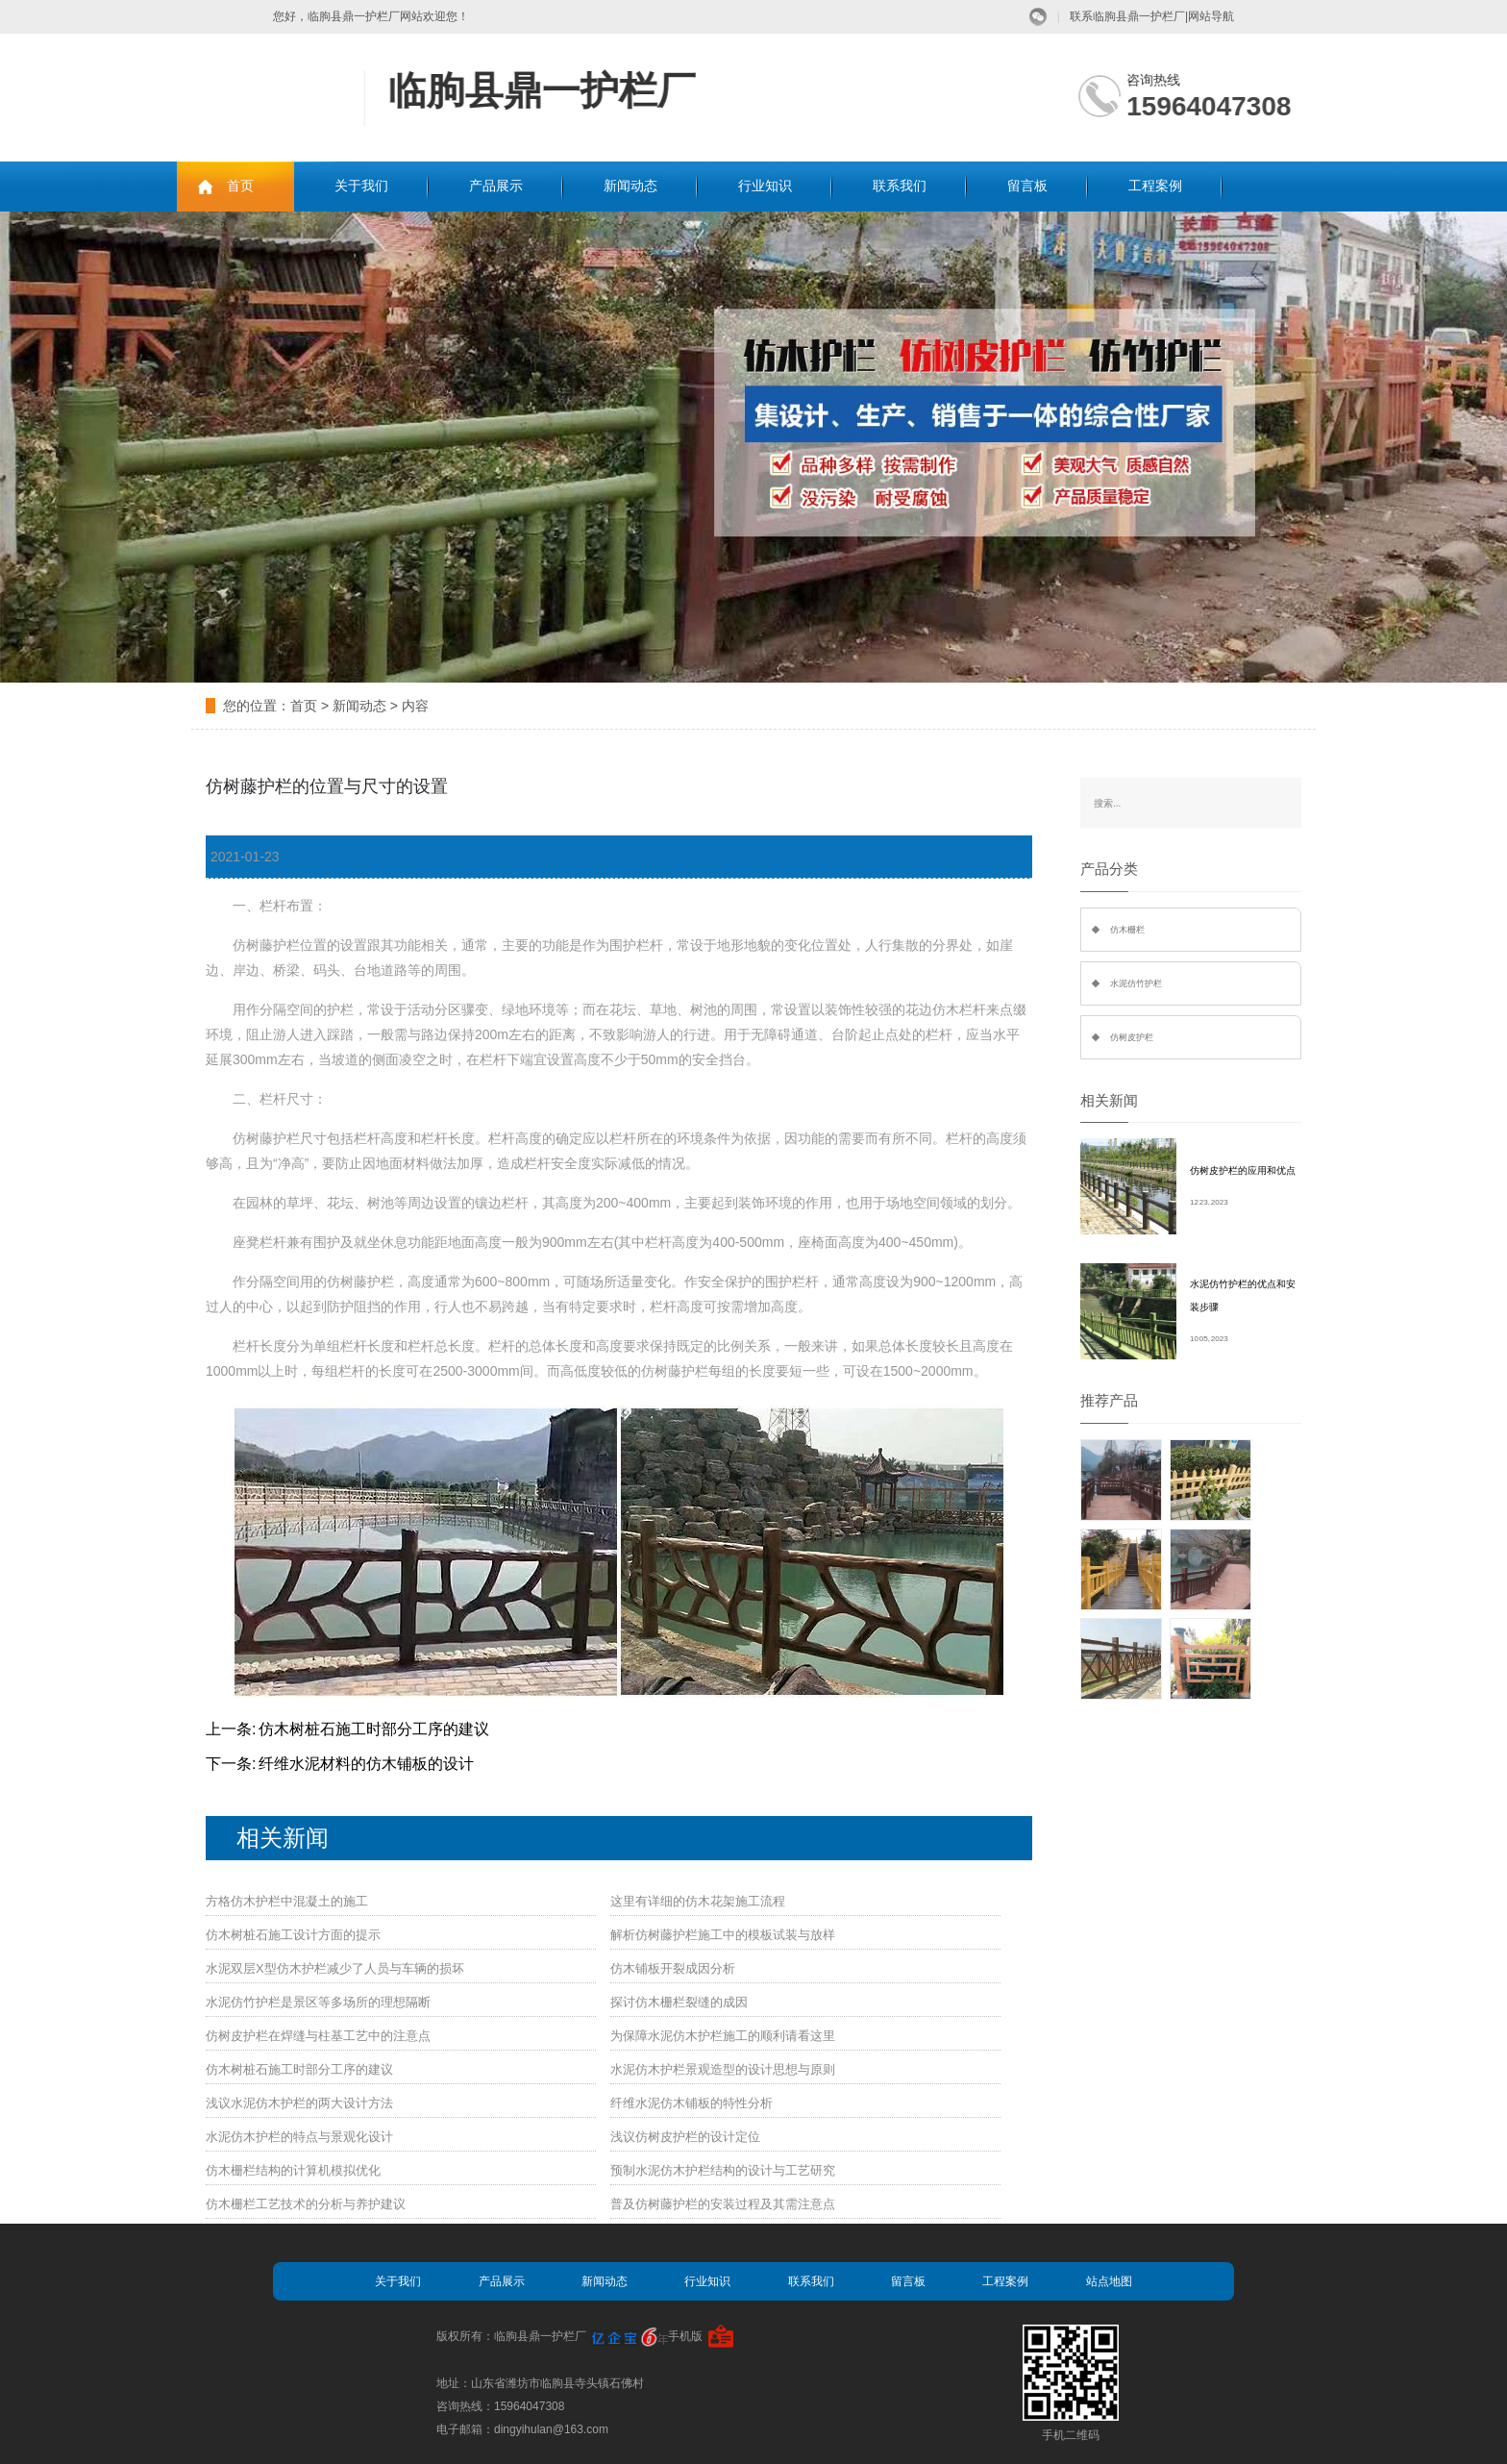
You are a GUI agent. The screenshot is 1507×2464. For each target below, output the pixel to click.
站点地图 (1109, 2281)
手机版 (685, 2336)
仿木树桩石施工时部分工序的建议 (374, 1729)
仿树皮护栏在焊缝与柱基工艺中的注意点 (318, 2035)
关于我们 (361, 186)
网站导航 (1211, 16)
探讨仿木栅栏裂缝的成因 (679, 2002)
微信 (1038, 17)
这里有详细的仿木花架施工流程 (697, 1901)
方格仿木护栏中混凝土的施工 (287, 1901)
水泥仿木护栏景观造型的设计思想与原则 (722, 2069)
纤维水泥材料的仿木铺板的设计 (366, 1763)
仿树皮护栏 (1131, 1037)
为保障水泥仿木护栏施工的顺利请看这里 (722, 2035)
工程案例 (1155, 186)
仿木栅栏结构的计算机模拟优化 (293, 2170)
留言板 (1027, 186)
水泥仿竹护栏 (1136, 983)
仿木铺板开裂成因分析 (672, 1968)
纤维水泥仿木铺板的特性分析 (691, 2103)
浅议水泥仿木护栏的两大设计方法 (299, 2103)
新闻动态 (630, 186)
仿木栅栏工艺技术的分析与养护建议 (306, 2204)
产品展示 (496, 186)
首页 (240, 186)
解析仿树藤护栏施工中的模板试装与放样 (722, 1935)
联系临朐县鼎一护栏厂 (1127, 16)
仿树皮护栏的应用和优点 (1243, 1170)
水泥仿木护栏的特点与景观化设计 (299, 2136)
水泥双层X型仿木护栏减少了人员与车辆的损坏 (335, 1968)
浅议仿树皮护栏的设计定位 (685, 2136)
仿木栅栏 (1127, 929)
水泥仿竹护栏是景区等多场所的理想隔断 (318, 2002)
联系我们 (899, 186)
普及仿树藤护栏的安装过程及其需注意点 (722, 2204)
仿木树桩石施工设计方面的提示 (293, 1935)
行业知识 (765, 186)
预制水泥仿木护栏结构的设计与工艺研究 (722, 2170)
